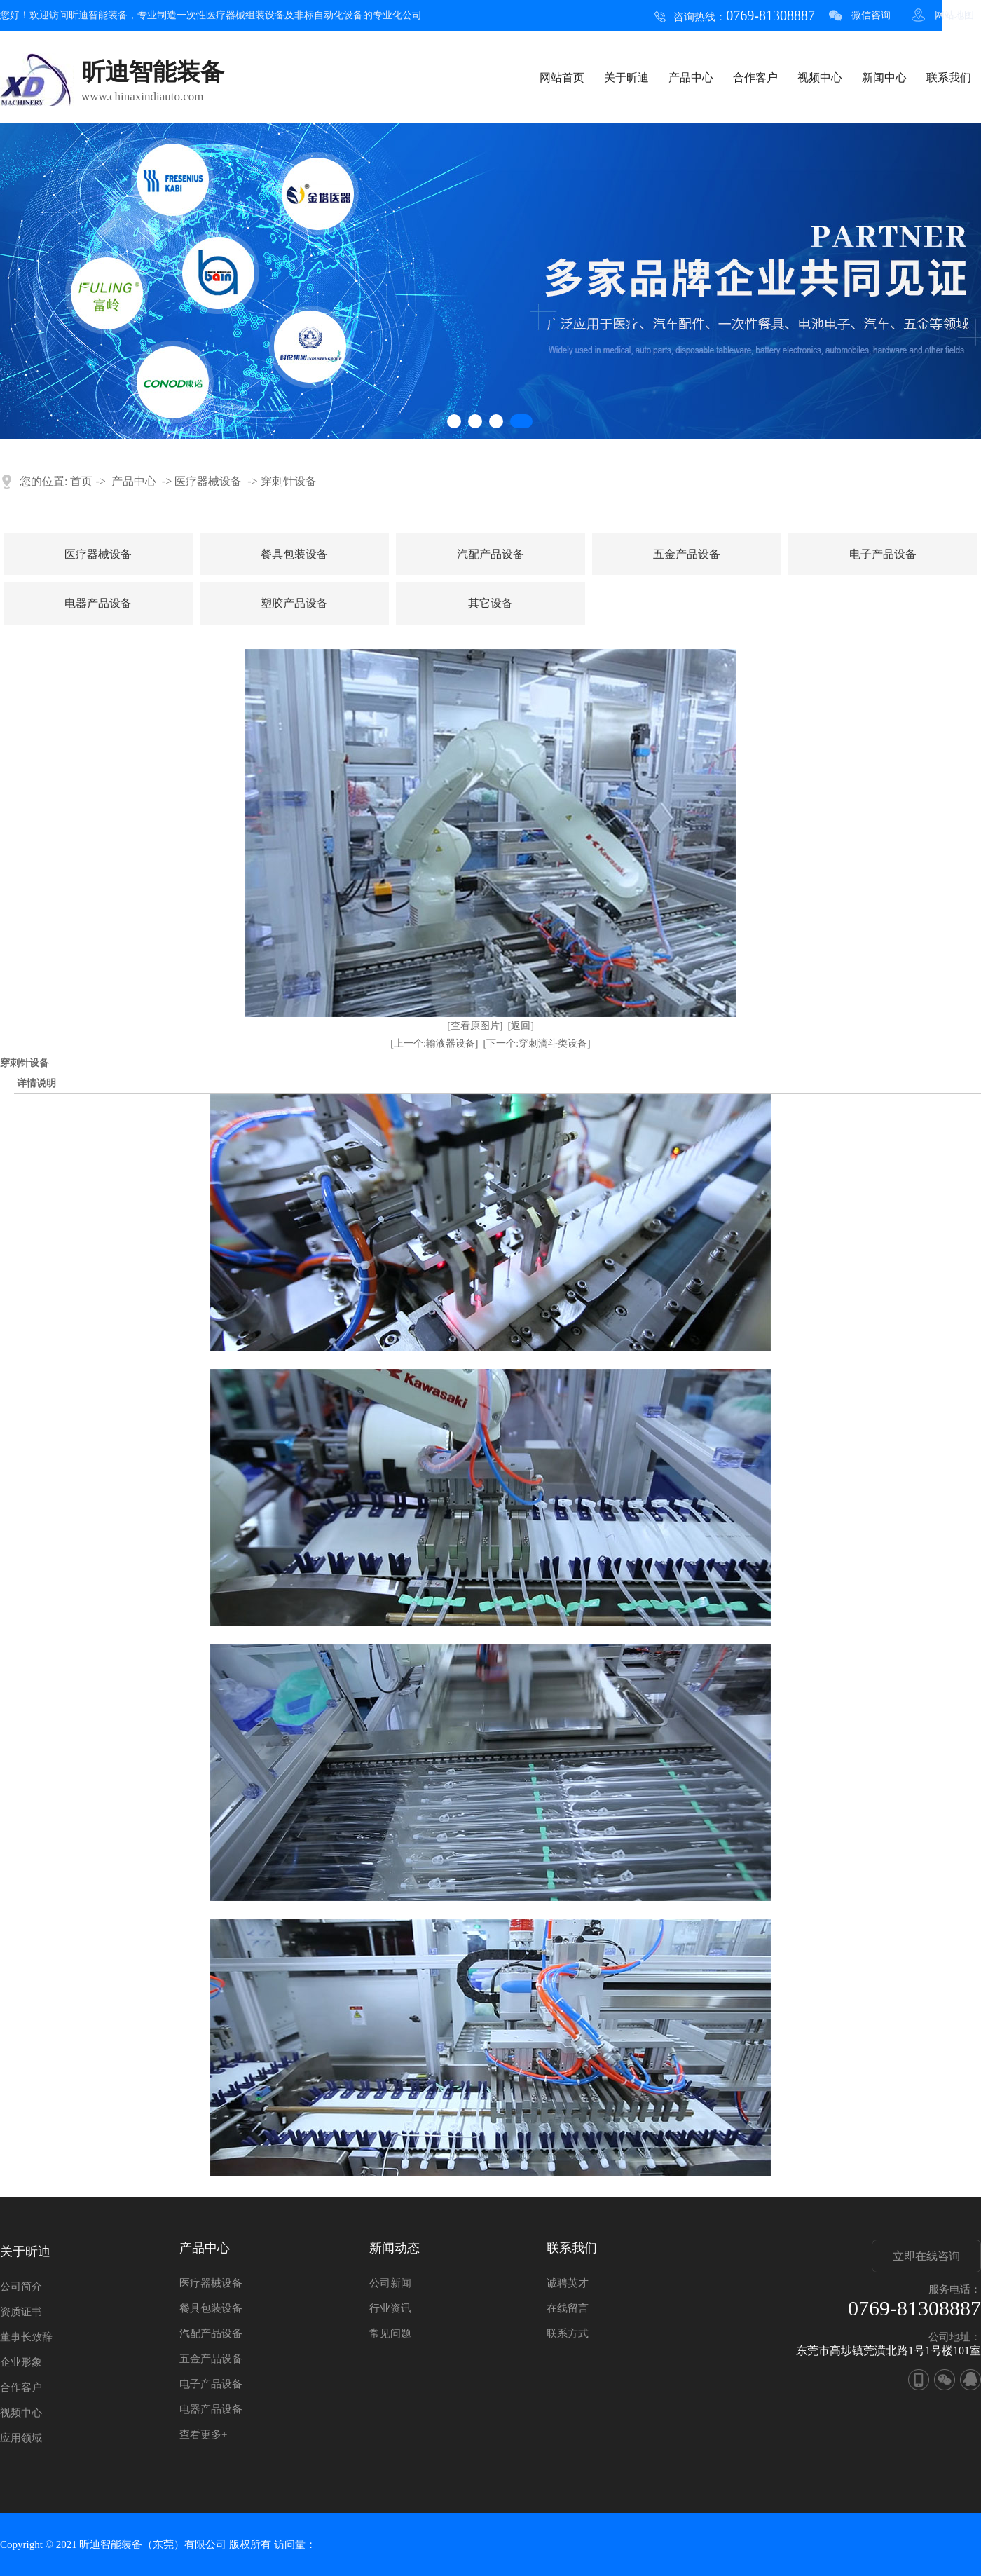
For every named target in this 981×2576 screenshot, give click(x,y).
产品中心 (690, 77)
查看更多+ (203, 2434)
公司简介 (21, 2286)
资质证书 (21, 2311)
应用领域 (21, 2438)
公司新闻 (390, 2283)
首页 (81, 481)
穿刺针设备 (289, 481)
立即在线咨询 (926, 2256)
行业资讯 (390, 2308)
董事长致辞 (26, 2337)
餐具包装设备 (294, 554)
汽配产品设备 (490, 554)
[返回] (521, 1026)
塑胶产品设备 (294, 603)
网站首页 (562, 77)
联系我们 (948, 77)
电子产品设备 (883, 554)
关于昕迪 (626, 77)
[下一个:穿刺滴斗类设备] (537, 1043)
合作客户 (755, 77)
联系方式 (568, 2333)
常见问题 (390, 2333)
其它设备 (490, 603)
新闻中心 (884, 77)
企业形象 (21, 2362)
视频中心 (819, 77)
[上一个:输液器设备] (434, 1043)
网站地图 (954, 15)
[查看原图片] (474, 1026)
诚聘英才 (568, 2283)
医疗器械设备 (208, 481)
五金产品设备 (686, 554)
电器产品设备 (98, 603)
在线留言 (568, 2308)
